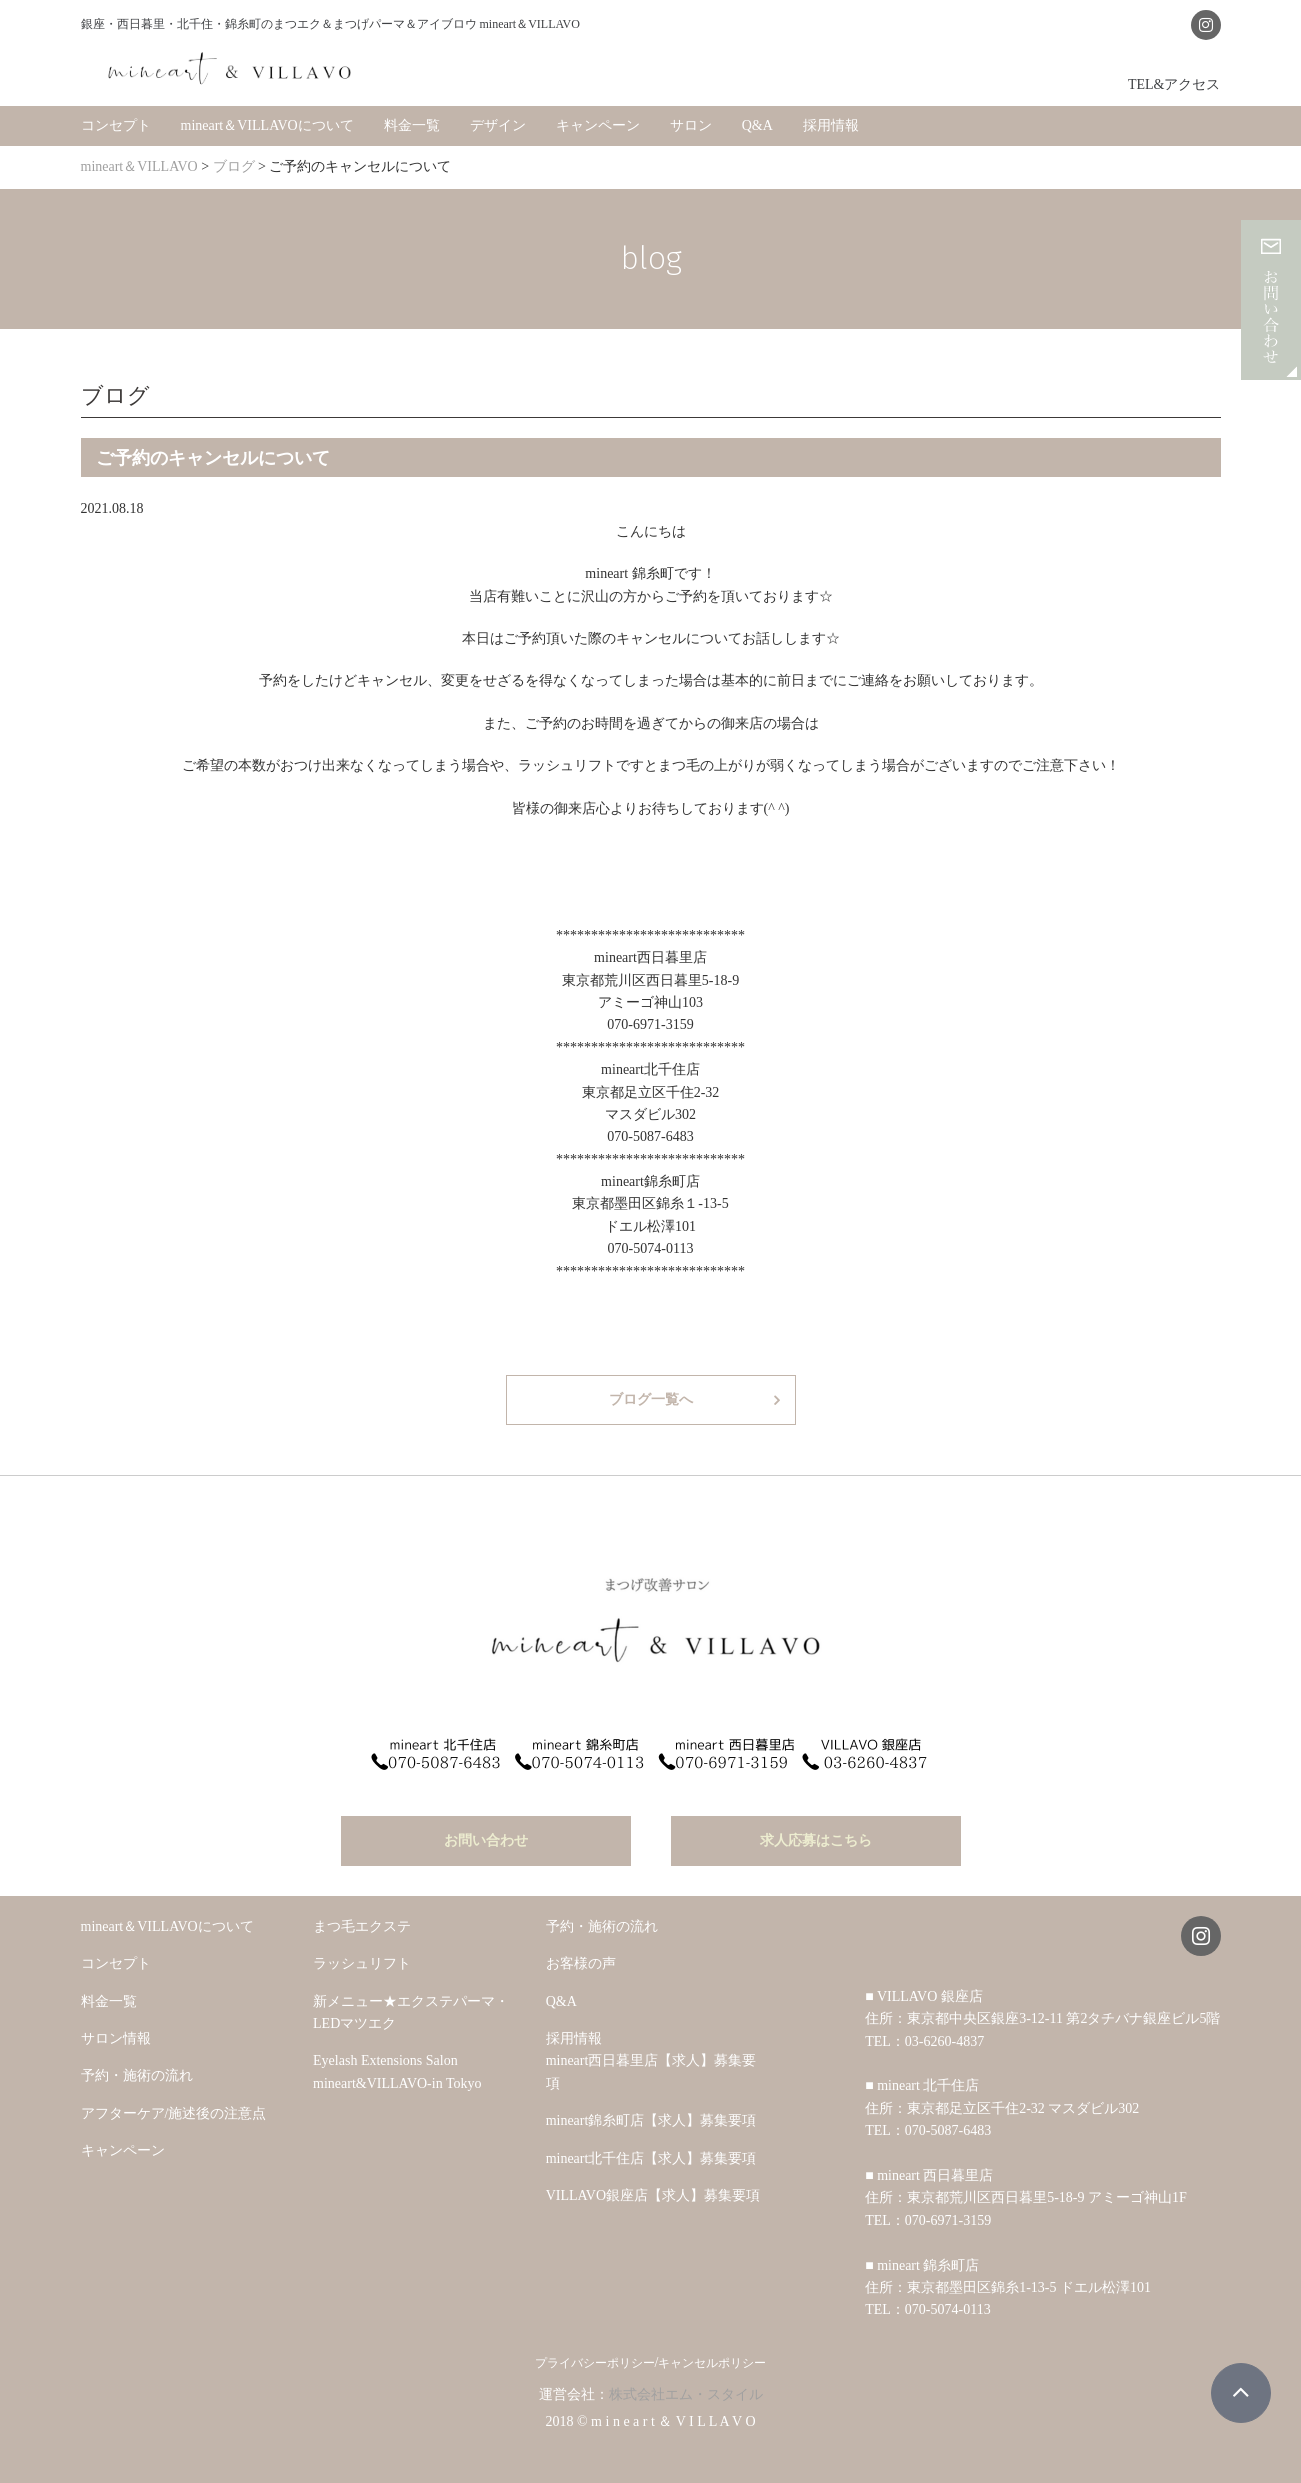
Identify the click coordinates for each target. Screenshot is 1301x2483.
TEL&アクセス (1174, 78)
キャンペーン (598, 119)
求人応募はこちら (816, 1824)
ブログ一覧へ (651, 1393)
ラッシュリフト (362, 1948)
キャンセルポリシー (712, 2347)
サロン (691, 119)
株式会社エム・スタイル (686, 2378)
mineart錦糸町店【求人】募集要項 (651, 2104)
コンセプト (116, 119)
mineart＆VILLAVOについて (267, 119)
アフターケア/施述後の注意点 (174, 2097)
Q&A (757, 119)
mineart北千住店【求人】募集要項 (651, 2142)
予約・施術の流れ (137, 2060)
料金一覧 (412, 119)
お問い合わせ (486, 1824)
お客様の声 (581, 1948)
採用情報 (831, 119)
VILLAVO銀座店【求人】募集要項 (653, 2179)
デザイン (498, 119)
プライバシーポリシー (595, 2347)
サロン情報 (116, 2022)
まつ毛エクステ (362, 1910)
